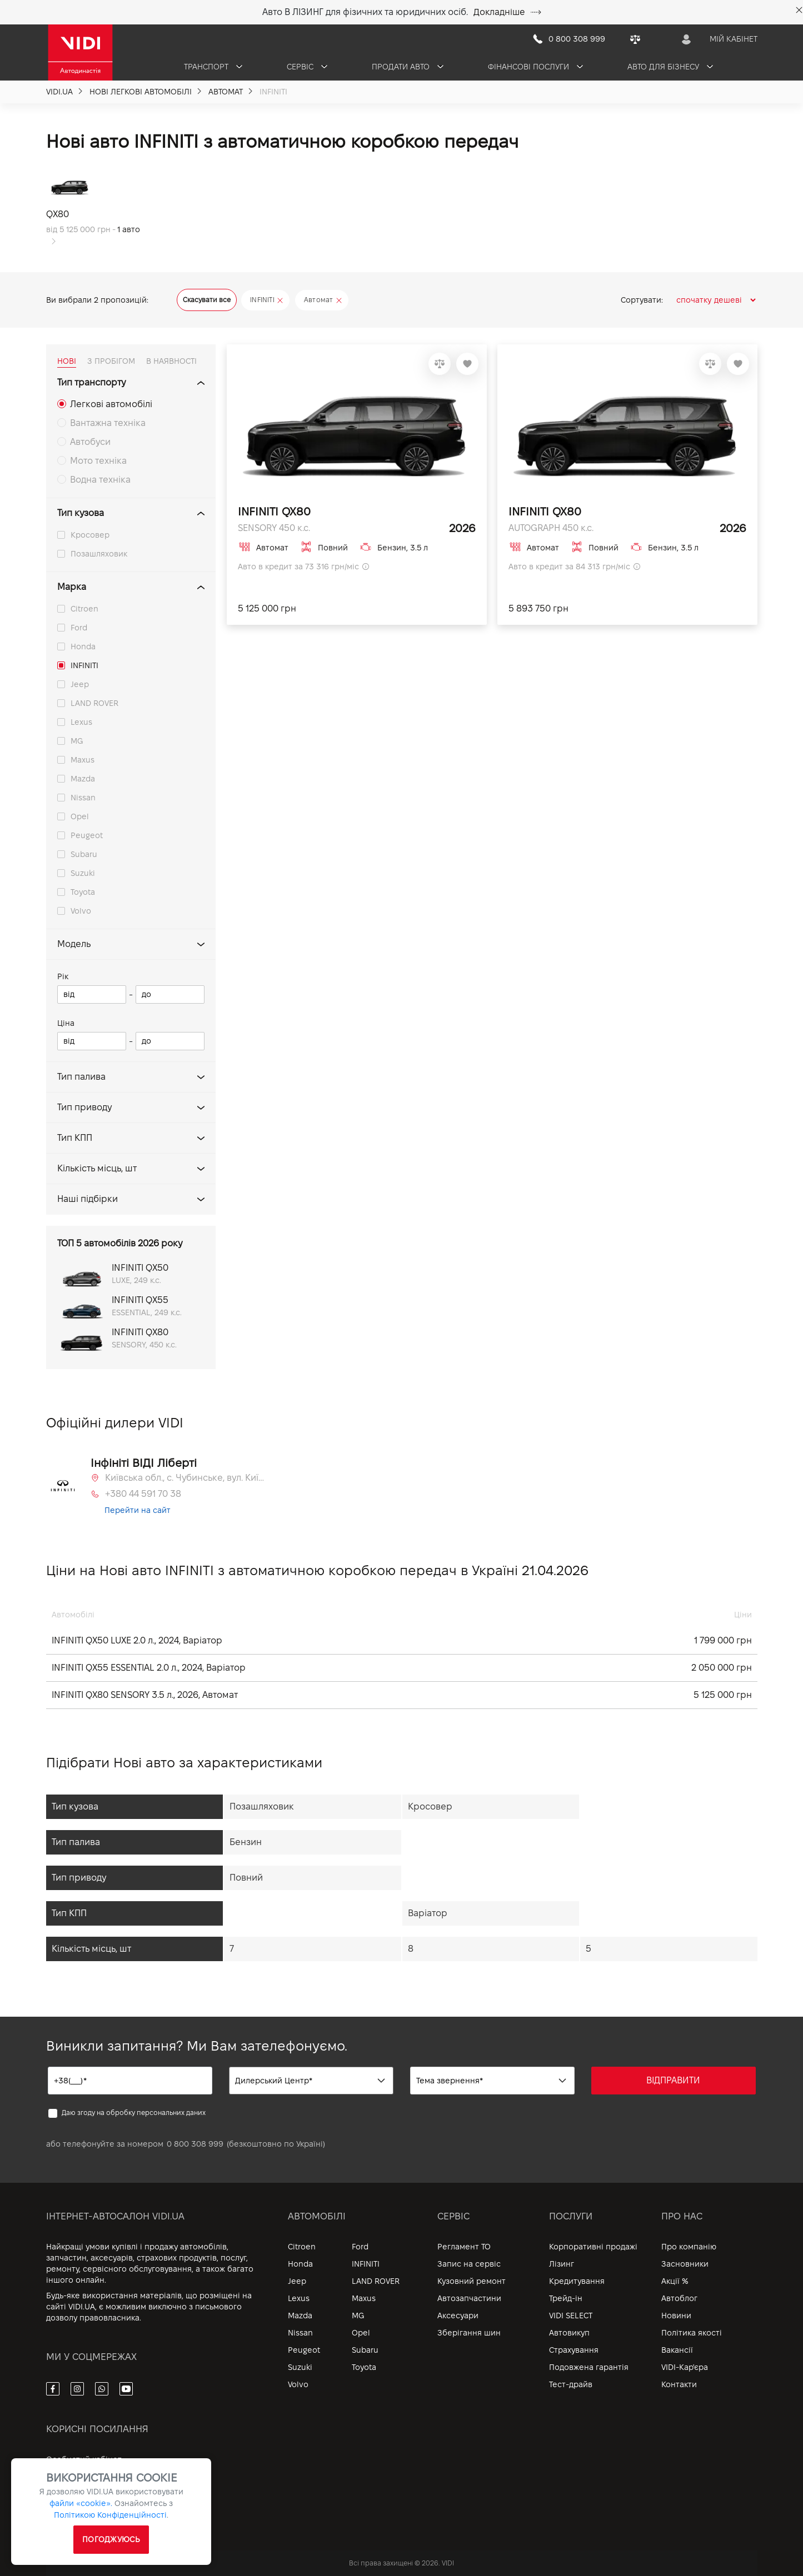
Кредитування (577, 2281)
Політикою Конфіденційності (110, 2514)
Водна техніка (100, 479)
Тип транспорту (91, 382)
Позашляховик (99, 553)
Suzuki (83, 873)
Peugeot (87, 835)
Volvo (81, 910)
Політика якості (691, 2332)
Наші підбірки (87, 1199)
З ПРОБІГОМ (111, 361)
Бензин (246, 1842)
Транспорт (213, 66)
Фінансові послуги (535, 66)
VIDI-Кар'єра (684, 2367)
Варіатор (427, 1913)
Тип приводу (84, 1107)
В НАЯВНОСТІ (171, 361)
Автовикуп (569, 2332)
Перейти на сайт (137, 1510)
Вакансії (677, 2350)
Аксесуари (457, 2315)
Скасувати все (207, 299)
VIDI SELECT (570, 2315)
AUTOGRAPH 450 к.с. (550, 528)
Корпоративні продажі (593, 2246)
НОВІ (66, 361)
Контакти (679, 2384)
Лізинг (561, 2263)
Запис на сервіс (469, 2263)
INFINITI (84, 665)
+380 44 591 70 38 (143, 1494)
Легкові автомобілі (111, 404)
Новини (676, 2315)
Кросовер (90, 534)
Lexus (81, 722)
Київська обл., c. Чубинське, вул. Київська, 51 (185, 1477)
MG (77, 740)
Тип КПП (74, 1137)
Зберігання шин (469, 2332)
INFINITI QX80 (274, 511)
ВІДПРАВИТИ (673, 2080)
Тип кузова (80, 513)
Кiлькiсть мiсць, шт (97, 1168)
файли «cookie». (80, 2503)
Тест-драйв (570, 2384)
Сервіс (307, 66)
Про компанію (688, 2246)
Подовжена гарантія (589, 2367)
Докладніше (507, 12)
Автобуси (90, 442)
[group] (97, 208)
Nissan (83, 797)
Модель (74, 944)
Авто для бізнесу (670, 66)
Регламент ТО (464, 2246)
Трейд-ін (565, 2298)
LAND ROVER (94, 703)
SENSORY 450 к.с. (274, 528)
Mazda (83, 778)
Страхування (573, 2350)
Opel (80, 816)
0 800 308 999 (195, 2143)
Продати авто (407, 66)
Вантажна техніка (108, 423)
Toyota (83, 892)
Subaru (84, 854)
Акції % (675, 2281)
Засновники (685, 2263)
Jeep (80, 684)
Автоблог (679, 2298)
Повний (246, 1877)
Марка (71, 587)
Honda (83, 646)
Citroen (84, 608)
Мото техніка (98, 460)
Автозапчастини (469, 2298)
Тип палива (81, 1076)
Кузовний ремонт (471, 2281)
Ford (79, 627)
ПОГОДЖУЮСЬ (111, 2539)
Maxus (82, 759)
